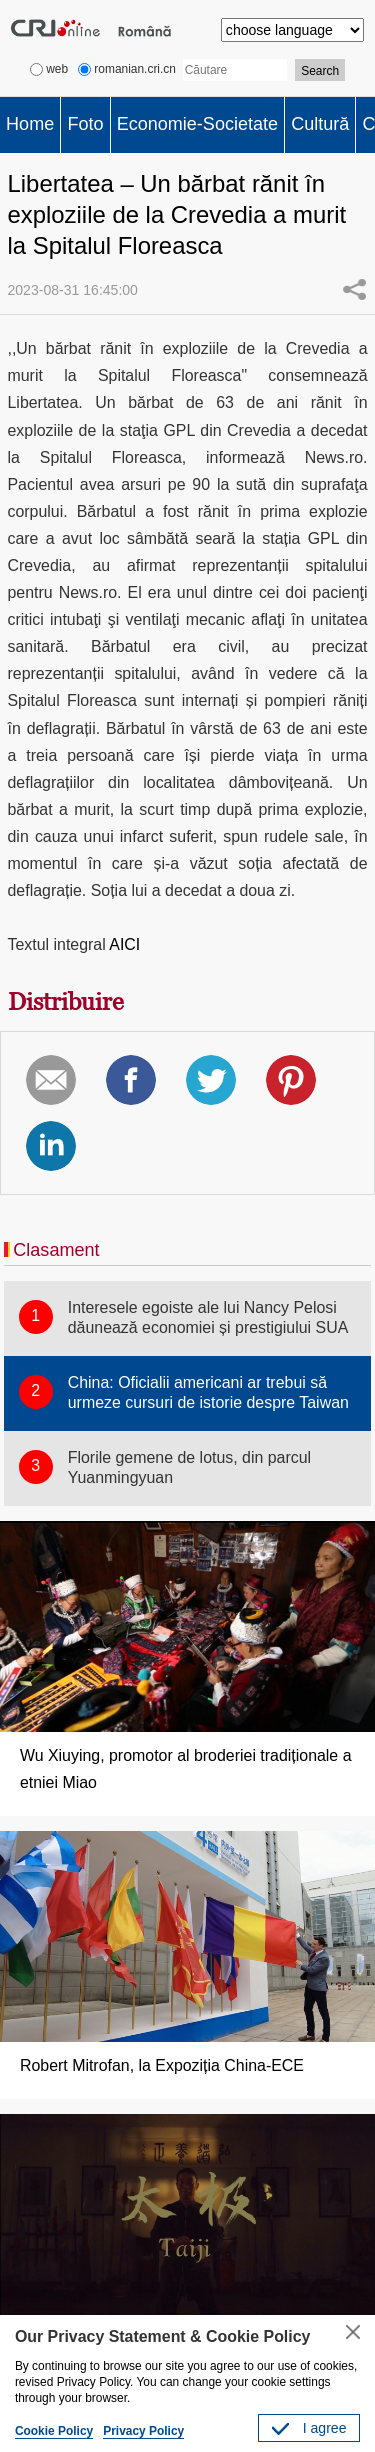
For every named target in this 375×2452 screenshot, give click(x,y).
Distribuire (66, 1001)
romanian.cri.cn (127, 69)
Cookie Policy (54, 2431)
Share (354, 289)
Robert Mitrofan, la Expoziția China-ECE (162, 2065)
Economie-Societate (197, 124)
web (49, 69)
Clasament (56, 1250)
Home (30, 124)
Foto (85, 124)
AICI (124, 944)
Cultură (320, 124)
